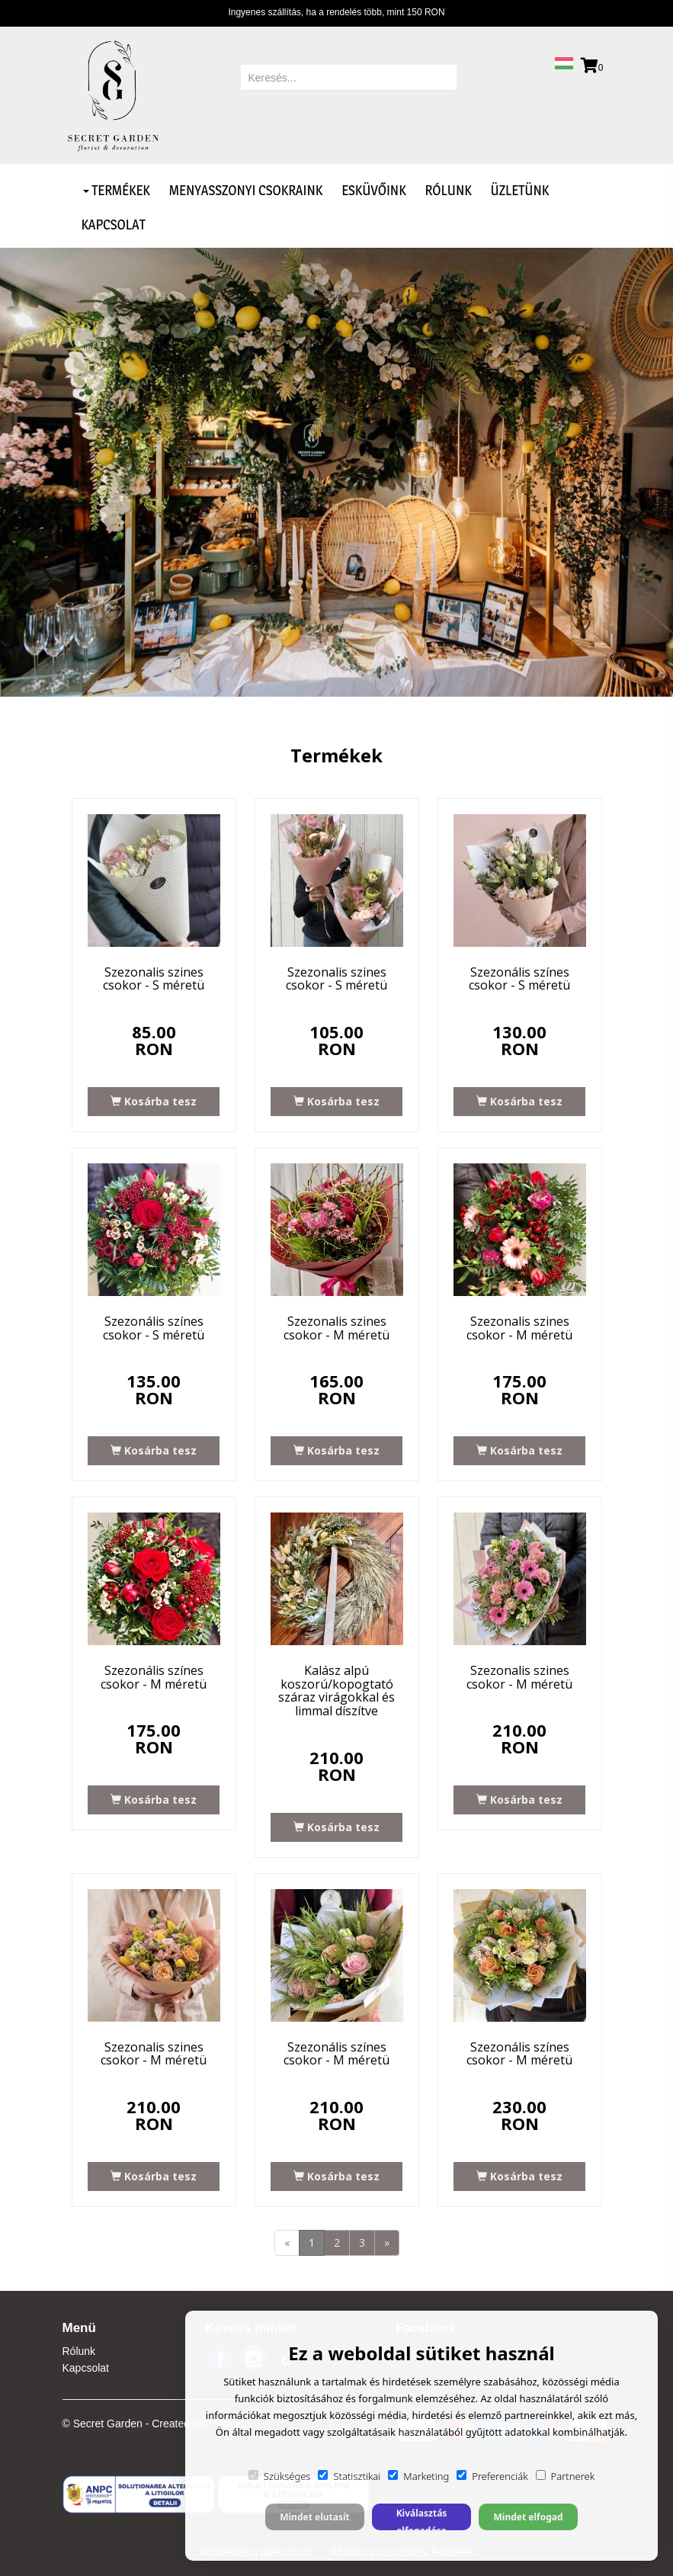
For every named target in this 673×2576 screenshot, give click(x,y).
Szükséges (279, 2476)
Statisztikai (349, 2476)
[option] (336, 472)
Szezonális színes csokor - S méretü (519, 979)
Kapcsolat (114, 225)
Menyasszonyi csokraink (245, 190)
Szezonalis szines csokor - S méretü (153, 979)
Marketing (418, 2476)
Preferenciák (492, 2476)
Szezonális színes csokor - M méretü (154, 1677)
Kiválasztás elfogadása (421, 2518)
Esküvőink (373, 190)
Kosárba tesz (154, 1101)
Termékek (116, 190)
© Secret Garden (102, 2423)
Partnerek (565, 2476)
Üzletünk (520, 190)
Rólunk (448, 190)
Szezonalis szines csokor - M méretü (336, 1328)
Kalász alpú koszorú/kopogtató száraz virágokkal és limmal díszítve (336, 1690)
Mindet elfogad (527, 2516)
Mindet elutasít (315, 2516)
